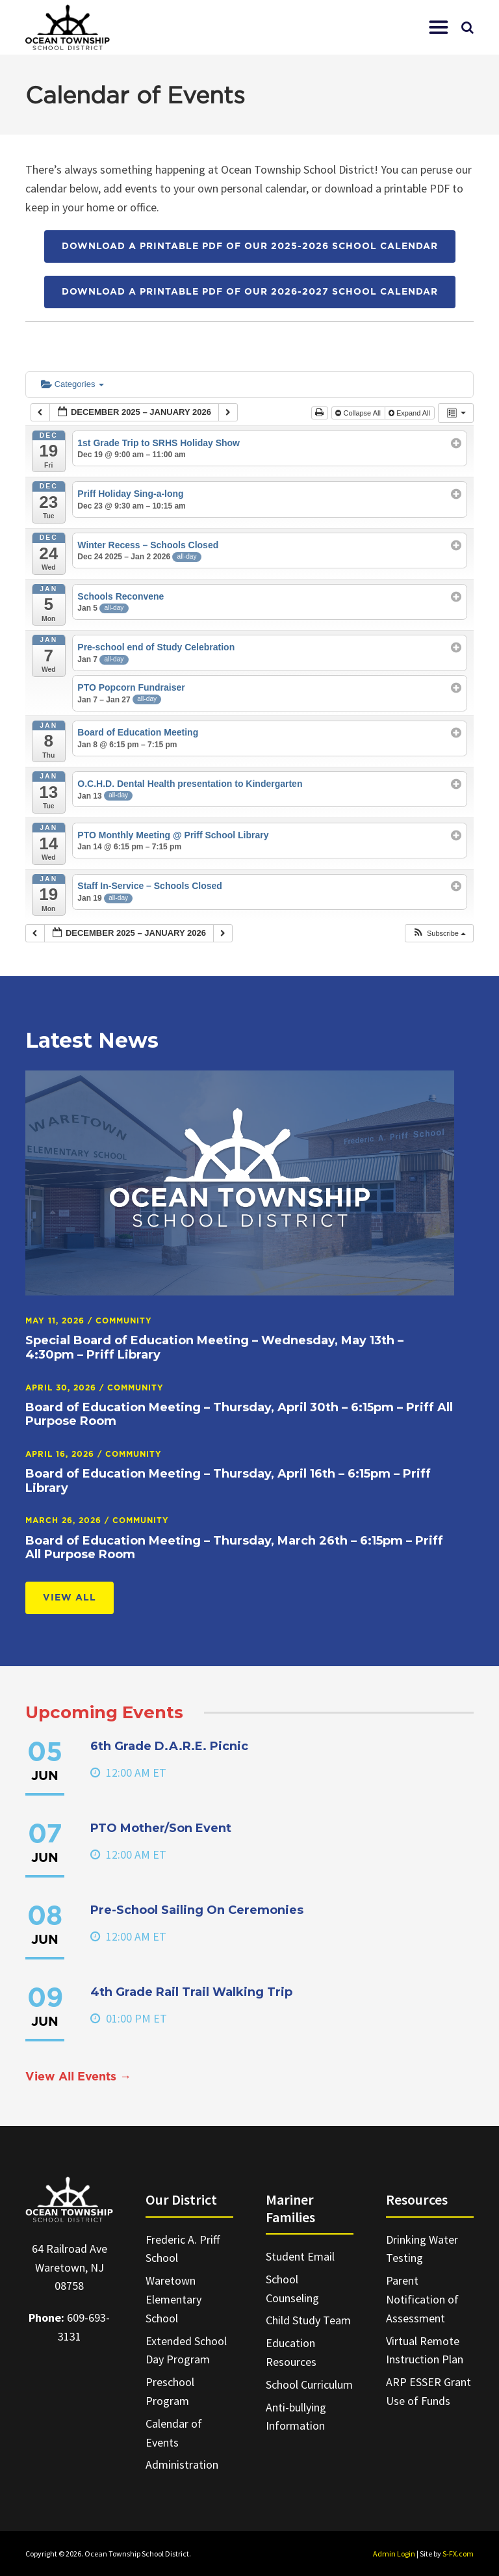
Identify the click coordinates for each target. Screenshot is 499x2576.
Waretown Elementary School (173, 2299)
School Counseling (292, 2288)
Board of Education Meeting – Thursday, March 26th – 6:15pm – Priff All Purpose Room (234, 1548)
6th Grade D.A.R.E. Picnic (169, 1746)
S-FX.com (458, 2553)
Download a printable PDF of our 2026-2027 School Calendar (250, 292)
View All (69, 1597)
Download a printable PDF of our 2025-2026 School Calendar (250, 246)
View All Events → (78, 2077)
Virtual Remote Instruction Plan (424, 2350)
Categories (72, 384)
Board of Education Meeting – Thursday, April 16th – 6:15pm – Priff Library (228, 1481)
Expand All (410, 413)
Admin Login (394, 2553)
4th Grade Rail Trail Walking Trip (191, 1992)
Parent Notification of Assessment (422, 2299)
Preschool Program (170, 2391)
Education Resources (291, 2352)
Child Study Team (308, 2320)
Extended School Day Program (186, 2350)
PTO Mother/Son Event (160, 1828)
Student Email (300, 2256)
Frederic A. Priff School (183, 2249)
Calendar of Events (174, 2433)
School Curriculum (309, 2384)
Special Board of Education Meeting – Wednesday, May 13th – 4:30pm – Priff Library (214, 1347)
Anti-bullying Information (296, 2417)
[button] (438, 27)
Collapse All (359, 413)
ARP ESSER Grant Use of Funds (428, 2391)
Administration (182, 2464)
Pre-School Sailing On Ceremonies (196, 1910)
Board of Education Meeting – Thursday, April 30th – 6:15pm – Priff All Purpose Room (239, 1414)
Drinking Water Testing (422, 2249)
